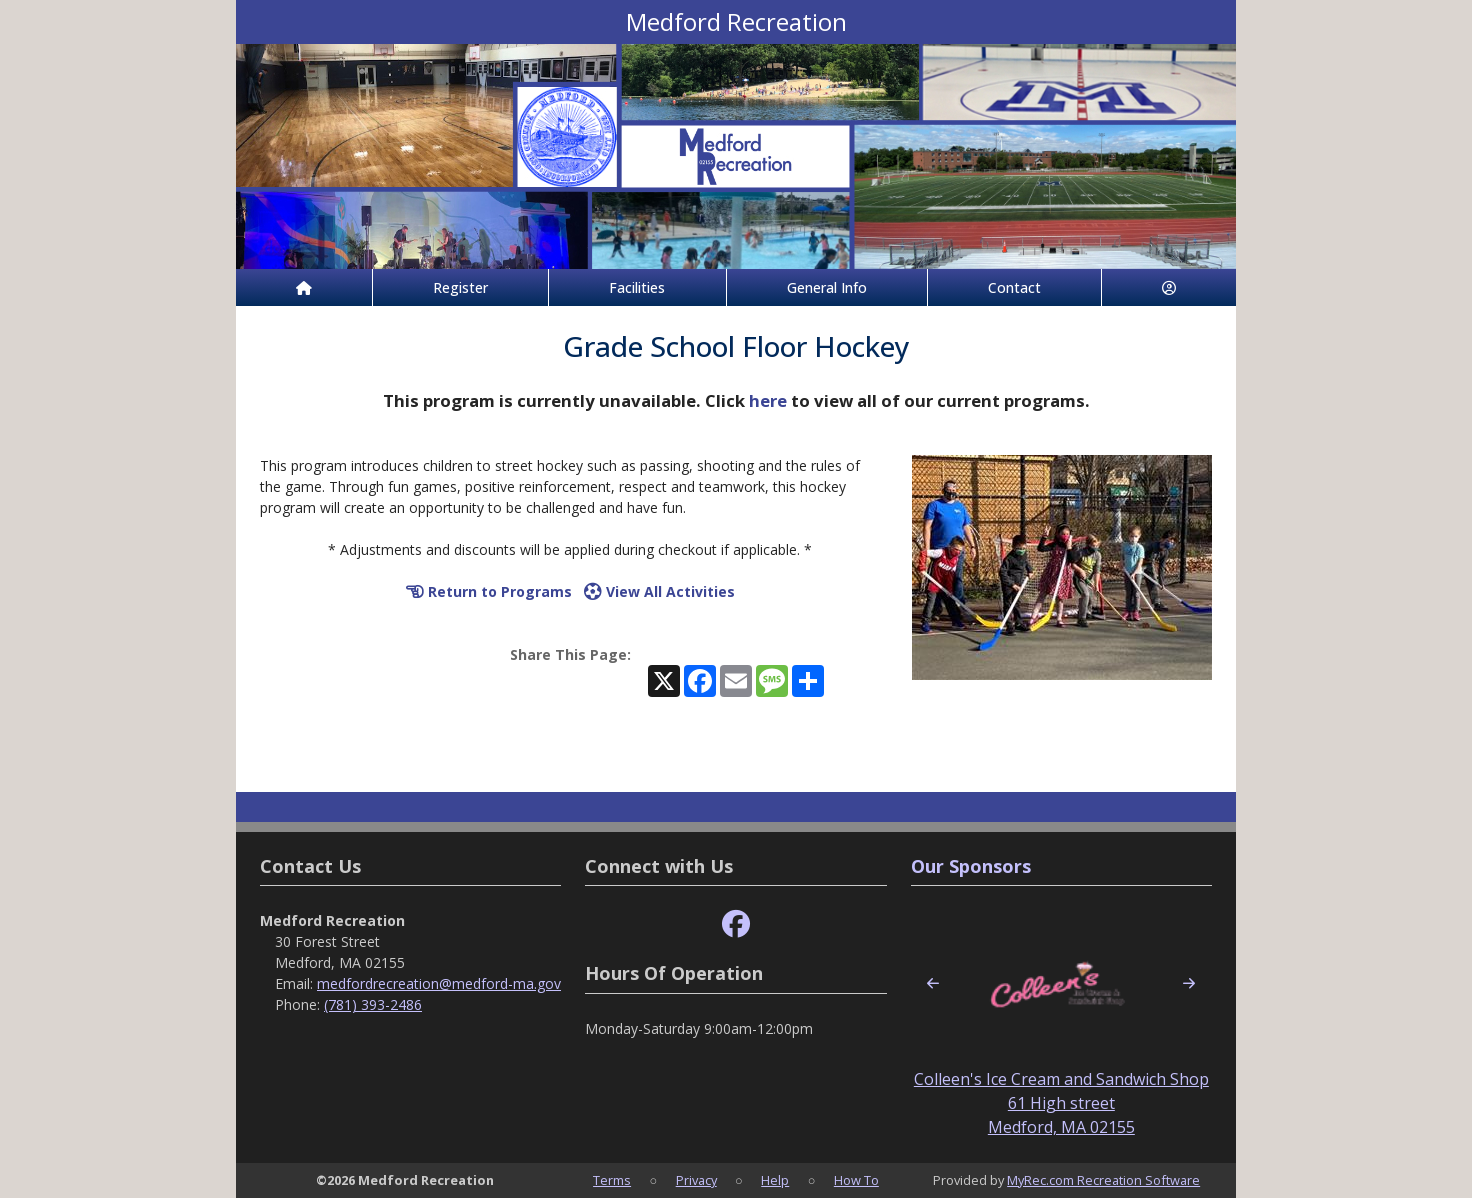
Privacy (696, 1180)
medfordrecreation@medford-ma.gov (439, 983)
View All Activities (659, 591)
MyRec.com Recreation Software (1103, 1180)
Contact (1014, 287)
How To (856, 1180)
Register (460, 287)
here (768, 400)
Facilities (637, 287)
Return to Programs (489, 591)
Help (775, 1180)
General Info (827, 287)
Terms (612, 1180)
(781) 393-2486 (373, 1004)
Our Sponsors (971, 866)
